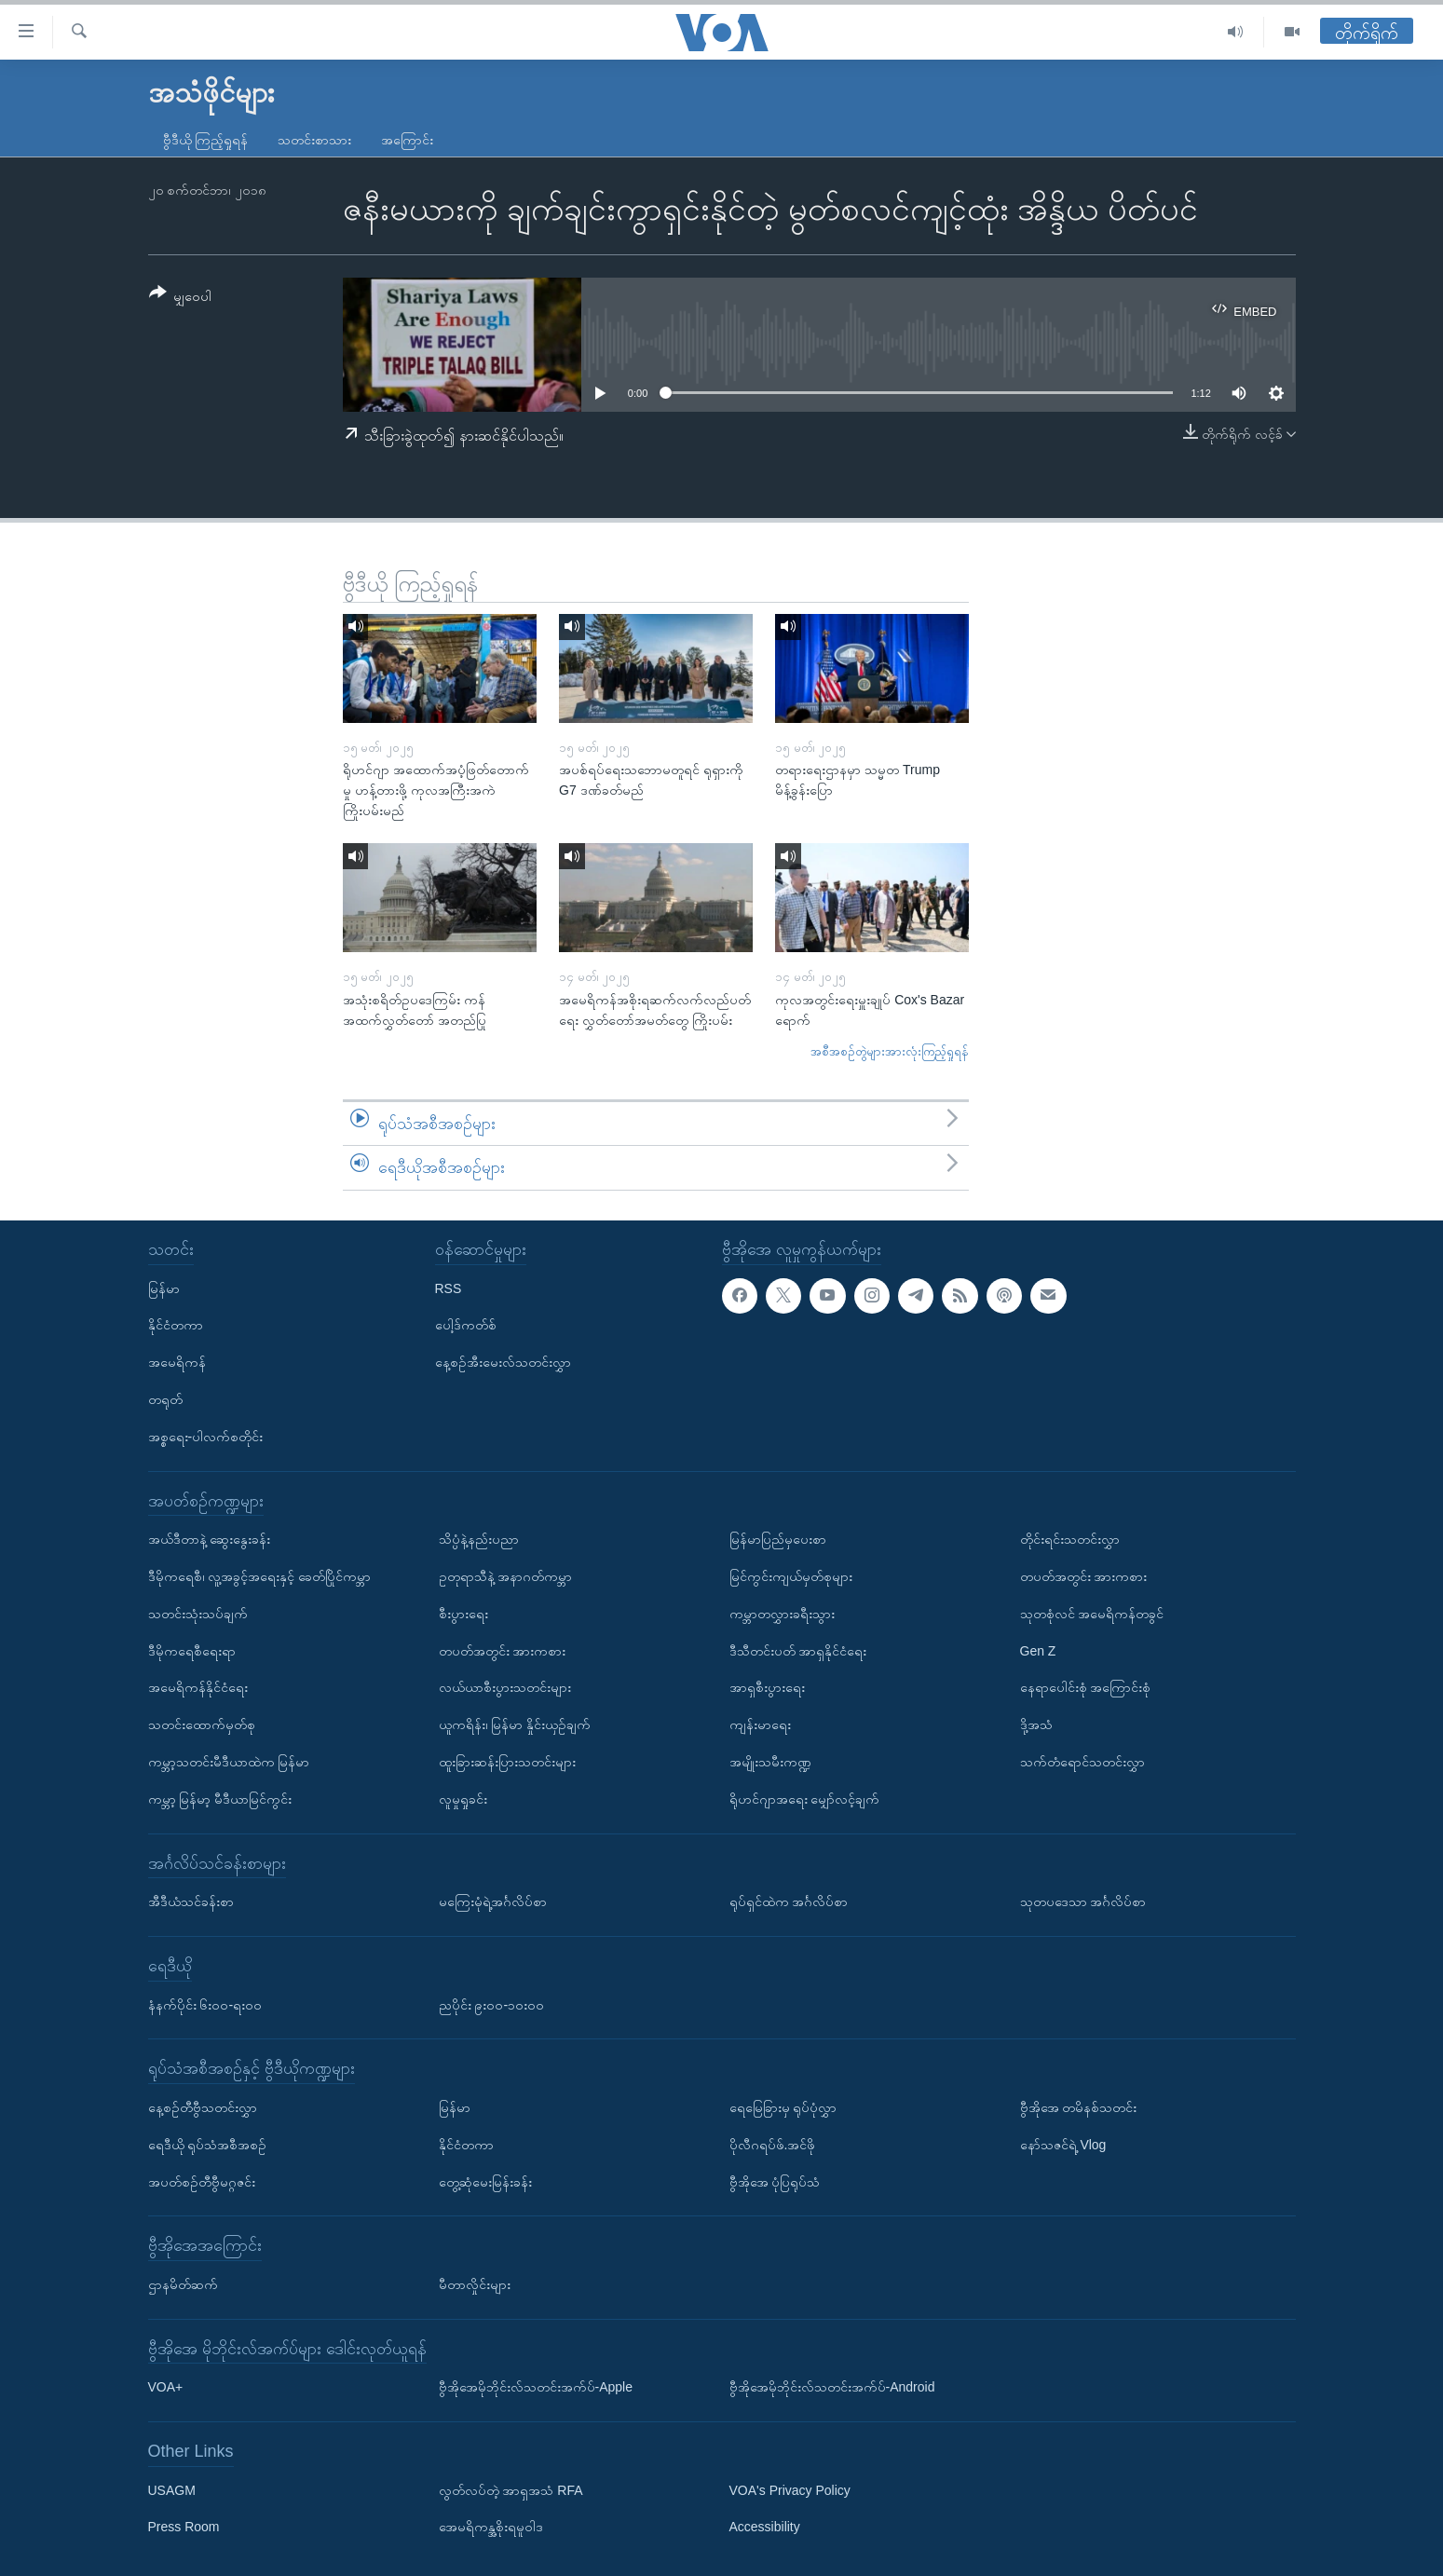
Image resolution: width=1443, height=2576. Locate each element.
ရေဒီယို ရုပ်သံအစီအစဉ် (207, 2144)
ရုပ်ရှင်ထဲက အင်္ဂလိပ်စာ (789, 1901)
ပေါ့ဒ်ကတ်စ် (466, 1324)
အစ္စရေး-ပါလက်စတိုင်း (206, 1436)
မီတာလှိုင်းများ (474, 2284)
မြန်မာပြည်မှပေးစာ (777, 1539)
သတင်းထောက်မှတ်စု (201, 1724)
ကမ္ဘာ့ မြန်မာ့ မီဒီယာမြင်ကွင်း (220, 1799)
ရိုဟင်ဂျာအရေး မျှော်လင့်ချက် (804, 1799)
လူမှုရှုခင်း (463, 1799)
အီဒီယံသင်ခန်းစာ (191, 1901)
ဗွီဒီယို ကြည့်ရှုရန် (206, 139)
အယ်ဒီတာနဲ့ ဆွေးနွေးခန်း (209, 1539)
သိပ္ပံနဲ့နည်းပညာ (479, 1539)
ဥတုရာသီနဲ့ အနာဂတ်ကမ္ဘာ (506, 1576)
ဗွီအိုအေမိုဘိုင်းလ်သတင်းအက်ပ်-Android (832, 2386)
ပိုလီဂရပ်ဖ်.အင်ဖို (772, 2144)
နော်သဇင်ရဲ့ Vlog (1063, 2144)
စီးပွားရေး (463, 1613)
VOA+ (166, 2386)
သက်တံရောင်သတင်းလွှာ (1082, 1761)
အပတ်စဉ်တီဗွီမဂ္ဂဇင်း (201, 2181)
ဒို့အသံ (1036, 1724)
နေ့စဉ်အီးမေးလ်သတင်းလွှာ (503, 1362)
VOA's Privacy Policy (790, 2490)
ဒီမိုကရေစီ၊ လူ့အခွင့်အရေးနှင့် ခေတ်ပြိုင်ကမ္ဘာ (260, 1576)
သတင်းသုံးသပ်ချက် (198, 1613)
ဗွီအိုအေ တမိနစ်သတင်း (1078, 2107)
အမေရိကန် (177, 1362)
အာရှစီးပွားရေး (767, 1687)
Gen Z (1038, 1650)
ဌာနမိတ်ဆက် (183, 2284)
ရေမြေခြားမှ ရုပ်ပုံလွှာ (783, 2107)
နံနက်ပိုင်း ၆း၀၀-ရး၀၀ (205, 2004)
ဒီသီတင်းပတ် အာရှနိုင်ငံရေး (798, 1650)
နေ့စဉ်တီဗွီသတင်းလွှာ (202, 2107)
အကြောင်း (407, 139)
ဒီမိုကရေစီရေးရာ (192, 1650)
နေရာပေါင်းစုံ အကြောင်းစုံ (1085, 1687)
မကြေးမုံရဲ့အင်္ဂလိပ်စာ (493, 1901)
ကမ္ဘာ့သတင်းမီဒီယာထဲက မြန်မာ (229, 1761)
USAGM (172, 2490)
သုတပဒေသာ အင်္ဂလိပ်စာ (1083, 1901)
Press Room (184, 2526)
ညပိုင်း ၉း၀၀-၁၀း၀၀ (492, 2004)
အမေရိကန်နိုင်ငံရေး (198, 1687)
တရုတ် (165, 1399)
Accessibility (764, 2526)
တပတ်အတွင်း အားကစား (502, 1650)
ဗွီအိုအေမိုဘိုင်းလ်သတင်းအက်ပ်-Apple (536, 2386)
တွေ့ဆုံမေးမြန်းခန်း (485, 2181)
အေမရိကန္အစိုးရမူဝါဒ (491, 2526)
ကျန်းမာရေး (760, 1724)
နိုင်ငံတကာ (175, 1324)
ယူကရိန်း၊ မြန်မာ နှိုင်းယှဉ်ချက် (515, 1724)
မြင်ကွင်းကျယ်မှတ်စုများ (790, 1576)
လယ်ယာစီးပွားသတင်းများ (505, 1687)
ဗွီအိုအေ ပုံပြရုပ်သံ (775, 2181)
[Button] (180, 298)
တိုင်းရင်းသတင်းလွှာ (1070, 1539)
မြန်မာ (164, 1288)
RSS (448, 1288)
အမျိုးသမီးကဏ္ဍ (770, 1761)
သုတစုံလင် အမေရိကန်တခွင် (1092, 1613)
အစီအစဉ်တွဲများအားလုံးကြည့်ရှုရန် (889, 1051)
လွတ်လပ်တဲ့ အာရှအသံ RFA (511, 2490)
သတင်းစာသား (314, 139)
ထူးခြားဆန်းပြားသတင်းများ (507, 1761)
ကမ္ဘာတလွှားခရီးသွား (782, 1613)
